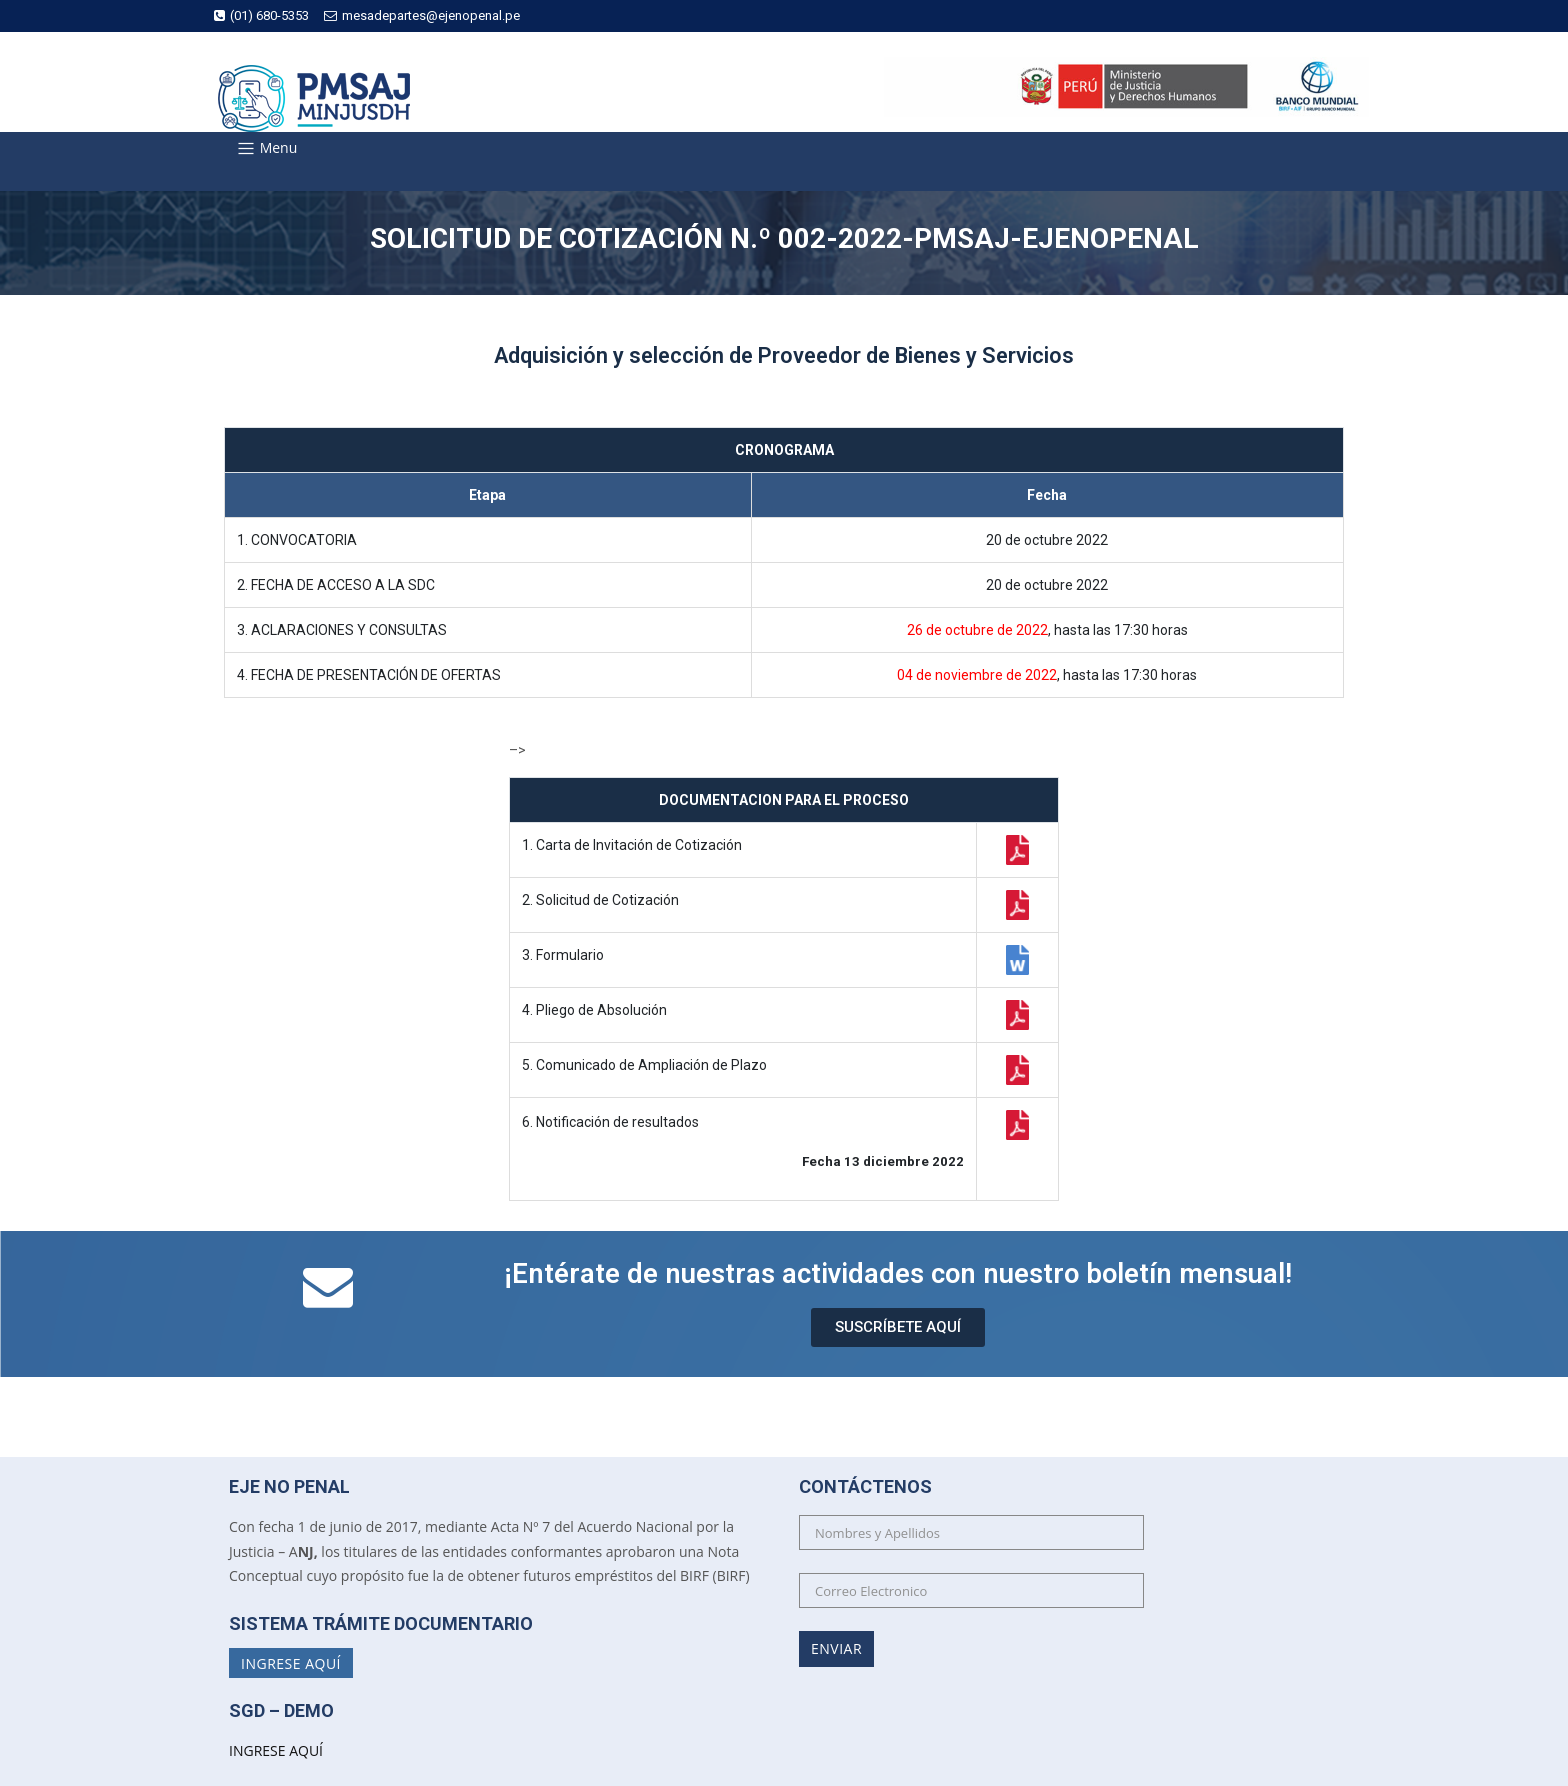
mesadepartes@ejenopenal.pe (422, 15)
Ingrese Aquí (291, 1663)
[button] (898, 1327)
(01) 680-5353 (261, 15)
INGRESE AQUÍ (276, 1750)
